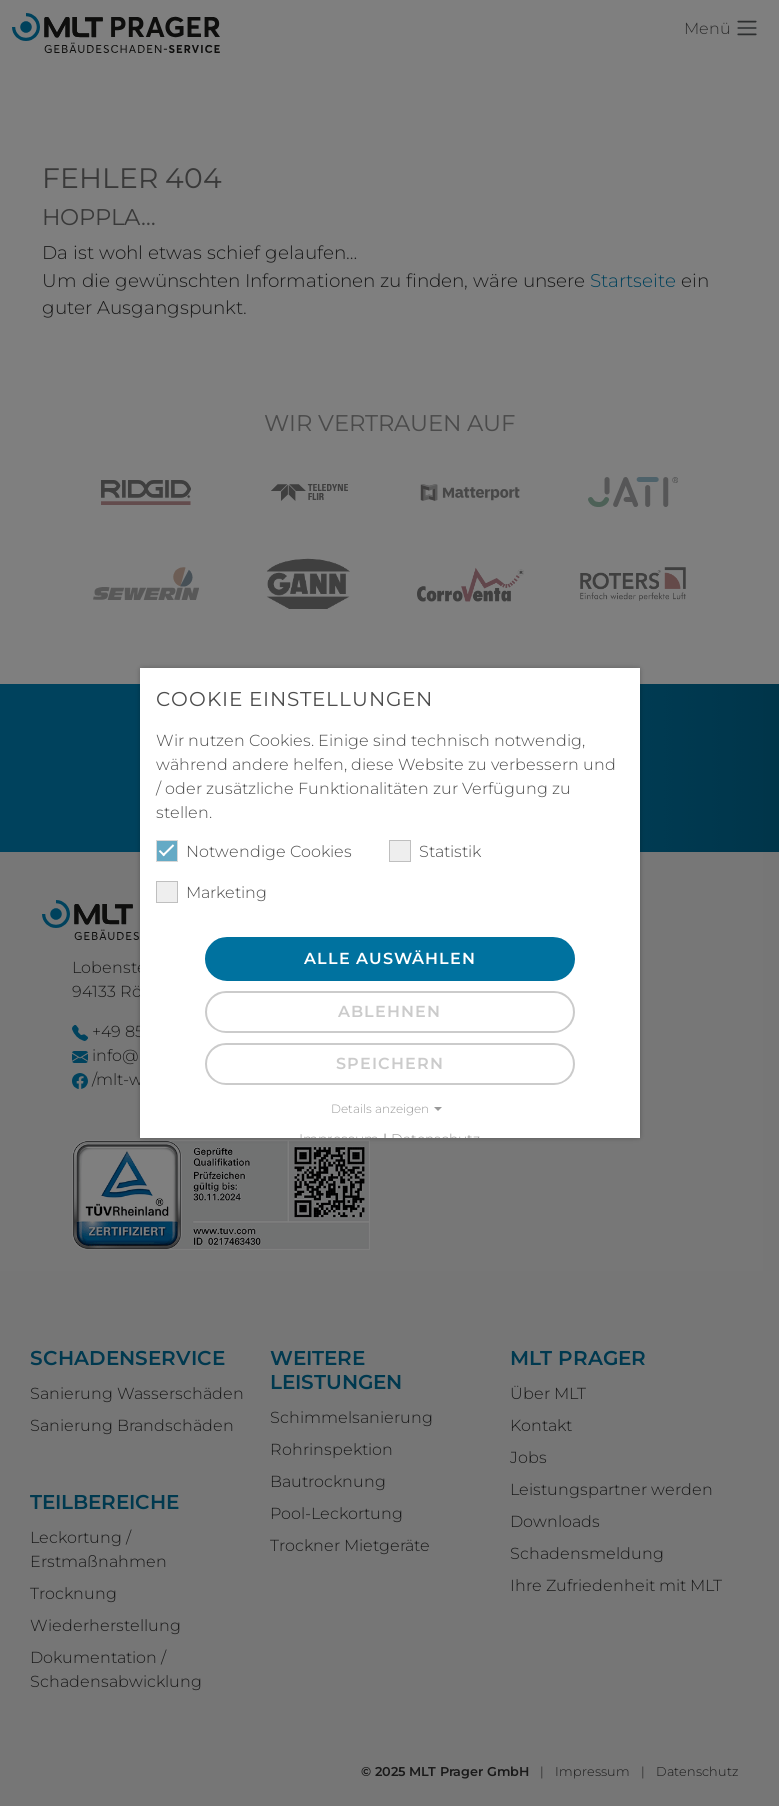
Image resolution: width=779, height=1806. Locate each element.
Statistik (435, 851)
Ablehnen (389, 1011)
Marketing (211, 892)
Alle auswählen (390, 958)
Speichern (390, 1063)
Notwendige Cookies (254, 851)
